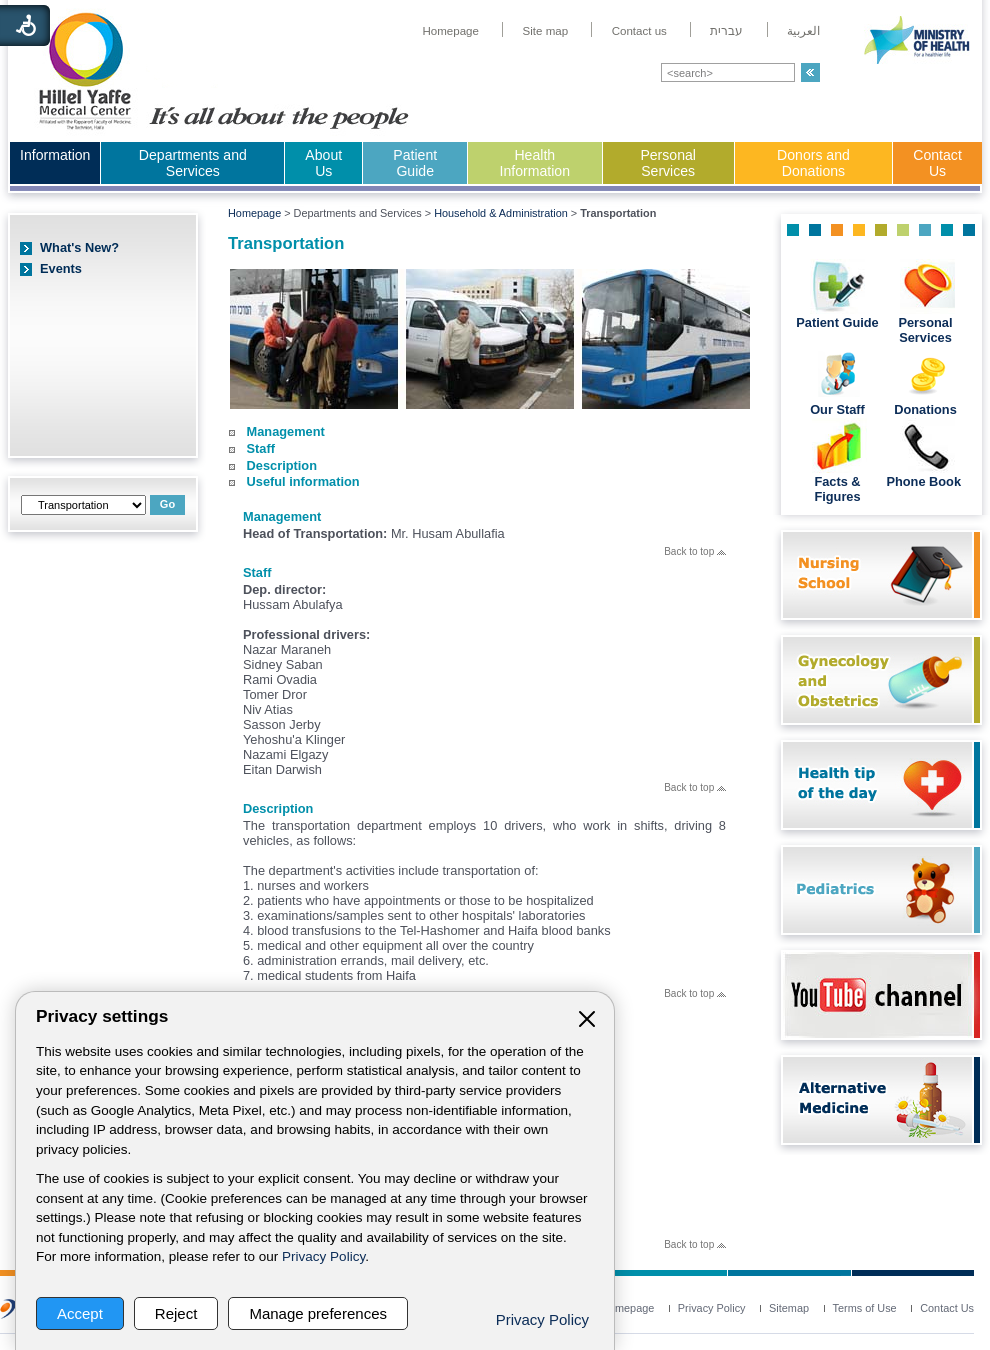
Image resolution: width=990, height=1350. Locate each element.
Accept (80, 1313)
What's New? (79, 247)
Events (61, 268)
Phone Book (925, 481)
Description (282, 465)
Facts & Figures (837, 489)
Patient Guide (415, 163)
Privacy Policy (323, 1256)
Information (55, 155)
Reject (176, 1313)
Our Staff (837, 409)
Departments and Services (193, 163)
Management (286, 431)
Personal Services (668, 163)
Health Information (535, 163)
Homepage (254, 213)
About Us (323, 163)
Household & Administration (501, 213)
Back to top (695, 551)
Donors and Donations (813, 163)
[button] (810, 72)
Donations (925, 409)
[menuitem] (450, 31)
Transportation (286, 243)
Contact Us (937, 163)
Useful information (303, 481)
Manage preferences (318, 1313)
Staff (261, 448)
